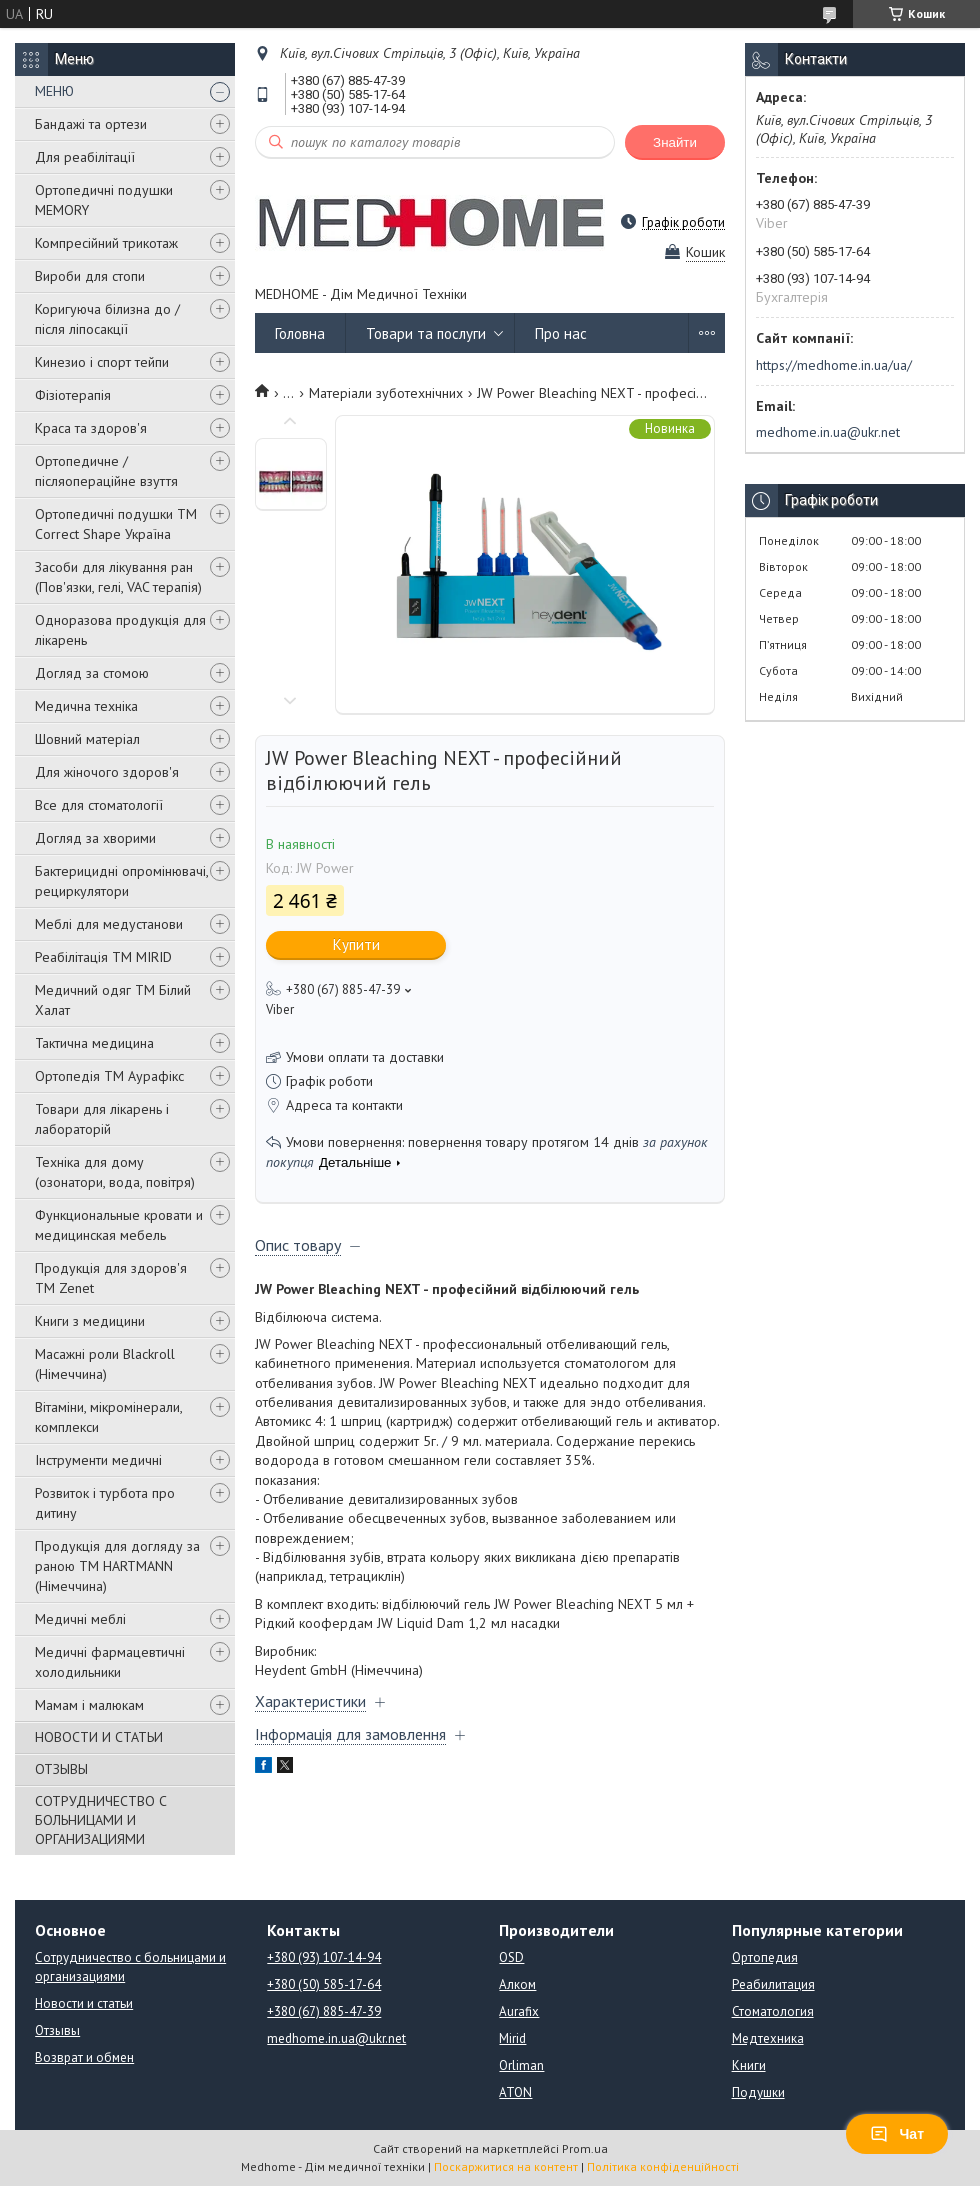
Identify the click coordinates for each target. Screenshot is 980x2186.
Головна (300, 333)
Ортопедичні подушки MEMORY (104, 200)
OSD (511, 1957)
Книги (749, 2065)
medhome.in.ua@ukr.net (828, 432)
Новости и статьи (84, 2003)
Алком (517, 1984)
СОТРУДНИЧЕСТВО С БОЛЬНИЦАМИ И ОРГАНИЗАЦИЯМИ (101, 1820)
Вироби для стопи (90, 276)
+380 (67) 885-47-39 (324, 2011)
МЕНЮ (54, 91)
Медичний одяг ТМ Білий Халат (113, 1000)
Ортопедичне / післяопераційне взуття (106, 471)
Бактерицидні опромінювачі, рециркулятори (121, 881)
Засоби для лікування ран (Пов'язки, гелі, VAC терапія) (118, 577)
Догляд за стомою (92, 673)
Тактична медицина (94, 1043)
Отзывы (57, 2030)
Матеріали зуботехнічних (386, 393)
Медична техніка (86, 706)
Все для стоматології (99, 805)
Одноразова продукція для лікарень (120, 630)
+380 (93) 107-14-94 (324, 1957)
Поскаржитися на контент (506, 2166)
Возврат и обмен (84, 2057)
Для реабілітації (85, 157)
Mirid (512, 2038)
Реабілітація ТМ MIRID (103, 957)
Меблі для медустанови (109, 924)
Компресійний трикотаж (106, 243)
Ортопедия (765, 1957)
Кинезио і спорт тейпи (102, 362)
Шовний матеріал (87, 739)
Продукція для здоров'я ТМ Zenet (111, 1278)
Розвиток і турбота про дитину (105, 1503)
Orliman (521, 2065)
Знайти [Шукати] (675, 142)
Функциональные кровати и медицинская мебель (119, 1225)
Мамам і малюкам (89, 1705)
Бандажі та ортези (91, 124)
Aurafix (519, 2011)
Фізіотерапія (73, 395)
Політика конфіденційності (663, 2166)
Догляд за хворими (95, 838)
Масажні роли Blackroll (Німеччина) (105, 1364)
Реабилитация (773, 1984)
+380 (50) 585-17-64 (324, 1984)
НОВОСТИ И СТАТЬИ (99, 1737)
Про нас (561, 333)
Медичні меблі (80, 1619)
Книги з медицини (90, 1321)
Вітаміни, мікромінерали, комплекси (108, 1417)
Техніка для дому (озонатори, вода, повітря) (115, 1172)
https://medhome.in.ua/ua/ (834, 365)
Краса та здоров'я (91, 428)
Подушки (758, 2092)
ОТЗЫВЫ (61, 1769)
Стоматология (773, 2011)
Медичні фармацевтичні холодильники (110, 1662)
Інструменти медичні (98, 1460)
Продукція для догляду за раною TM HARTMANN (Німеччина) (117, 1566)
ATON (515, 2092)
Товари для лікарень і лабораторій (102, 1119)
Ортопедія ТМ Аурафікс (109, 1076)
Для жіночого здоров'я (107, 772)
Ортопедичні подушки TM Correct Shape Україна (116, 524)
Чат (897, 2134)
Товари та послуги (426, 333)
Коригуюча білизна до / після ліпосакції (107, 319)
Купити (356, 944)
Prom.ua (585, 2148)
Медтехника (768, 2038)
